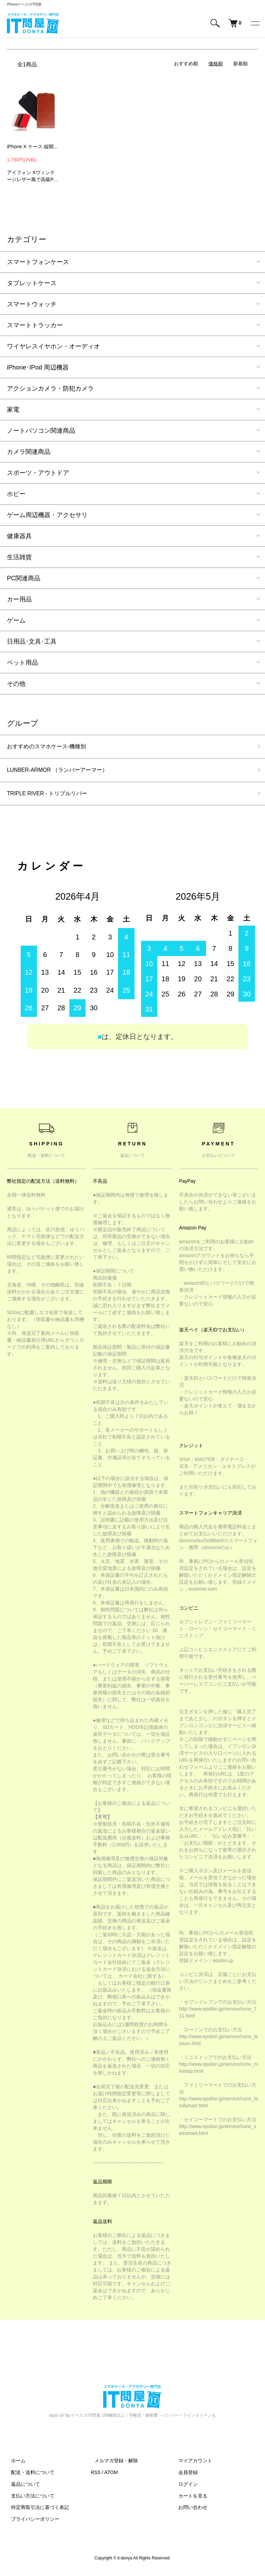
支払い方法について (28, 2499)
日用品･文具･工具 (32, 641)
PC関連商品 (23, 578)
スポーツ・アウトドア (38, 472)
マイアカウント (191, 2464)
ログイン (184, 2488)
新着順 (240, 63)
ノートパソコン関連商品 (41, 430)
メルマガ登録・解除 (112, 2464)
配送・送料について (28, 2476)
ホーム (14, 2464)
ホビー (16, 493)
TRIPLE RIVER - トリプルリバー (52, 796)
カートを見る (188, 2499)
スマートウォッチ (32, 304)
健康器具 (19, 536)
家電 (13, 409)
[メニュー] (254, 23)
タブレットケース (32, 283)
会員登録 (184, 2476)
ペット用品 (22, 662)
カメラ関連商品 (28, 451)
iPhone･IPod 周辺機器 (38, 367)
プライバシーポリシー (31, 2523)
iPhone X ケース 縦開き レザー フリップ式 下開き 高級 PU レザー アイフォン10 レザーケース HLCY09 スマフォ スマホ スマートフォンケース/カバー (33, 146)
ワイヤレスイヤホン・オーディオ (53, 346)
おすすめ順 (186, 63)
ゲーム (16, 620)
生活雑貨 (19, 557)
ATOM (111, 2476)
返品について (21, 2488)
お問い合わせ (188, 2511)
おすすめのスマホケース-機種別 (51, 747)
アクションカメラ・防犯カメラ (50, 388)
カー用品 (19, 599)
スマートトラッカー (35, 325)
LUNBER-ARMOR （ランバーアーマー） (64, 772)
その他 (16, 683)
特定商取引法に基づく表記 (36, 2511)
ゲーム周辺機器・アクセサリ (47, 515)
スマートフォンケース (38, 262)
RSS (96, 2476)
